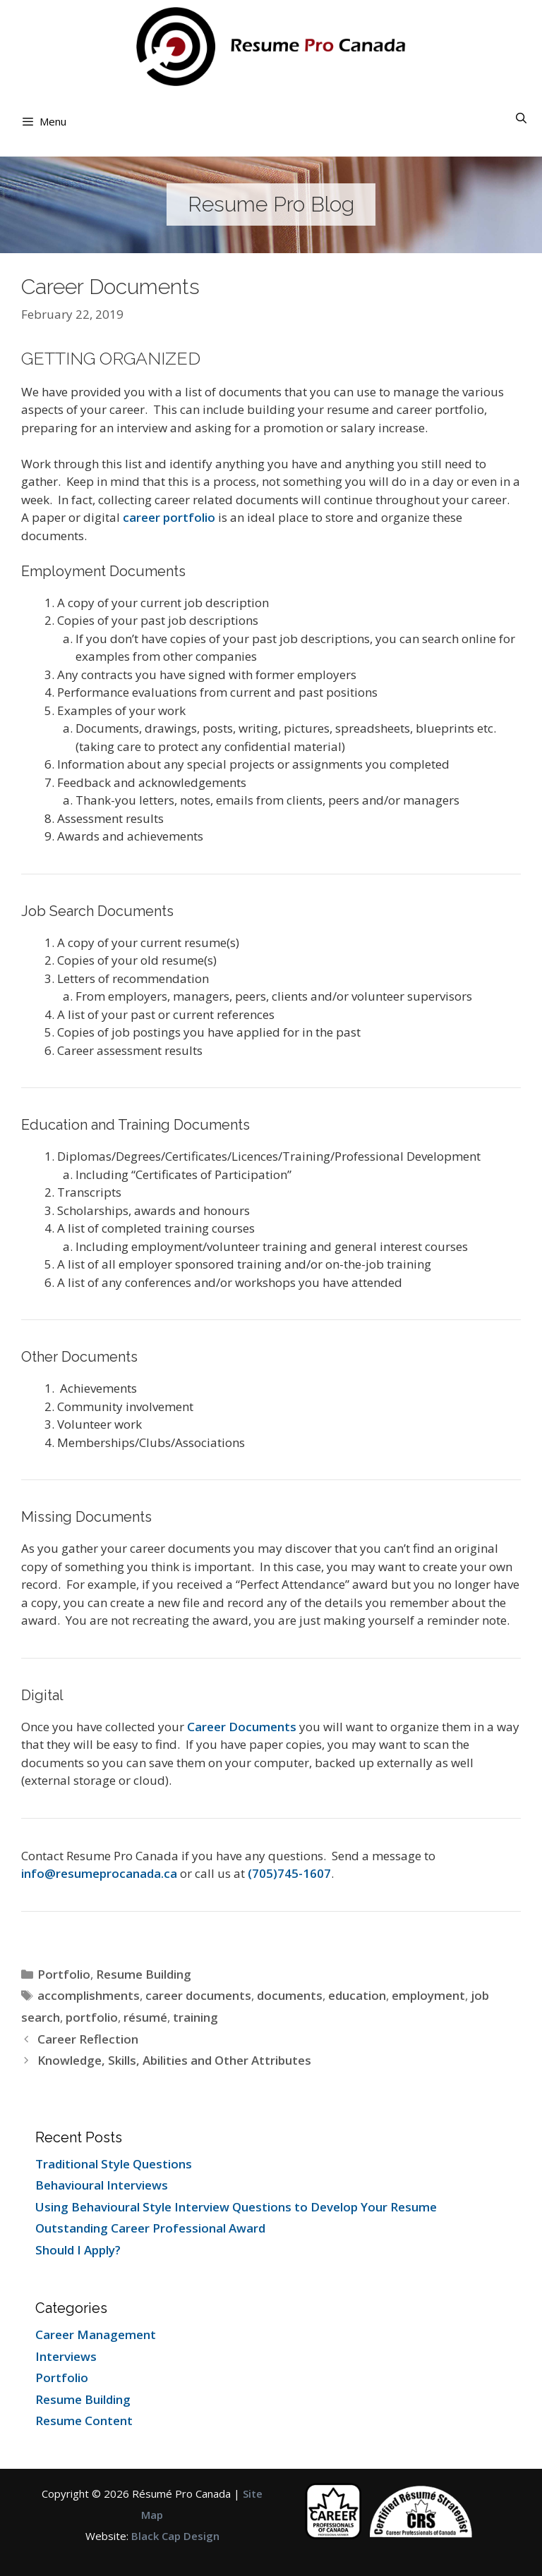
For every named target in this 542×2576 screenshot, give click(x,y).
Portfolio (63, 1974)
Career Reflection (87, 2039)
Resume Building (143, 1974)
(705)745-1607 (289, 1873)
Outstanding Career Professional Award (150, 2228)
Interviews (66, 2356)
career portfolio (169, 517)
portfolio (92, 2017)
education (357, 1995)
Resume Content (84, 2420)
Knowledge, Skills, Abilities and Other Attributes (174, 2060)
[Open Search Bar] (521, 117)
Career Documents (241, 1727)
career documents (198, 1995)
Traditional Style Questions (113, 2164)
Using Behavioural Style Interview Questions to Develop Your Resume (236, 2207)
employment (428, 1995)
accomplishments (88, 1995)
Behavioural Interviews (101, 2185)
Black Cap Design (175, 2536)
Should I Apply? (78, 2250)
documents (290, 1995)
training (195, 2017)
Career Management (95, 2334)
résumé (145, 2017)
